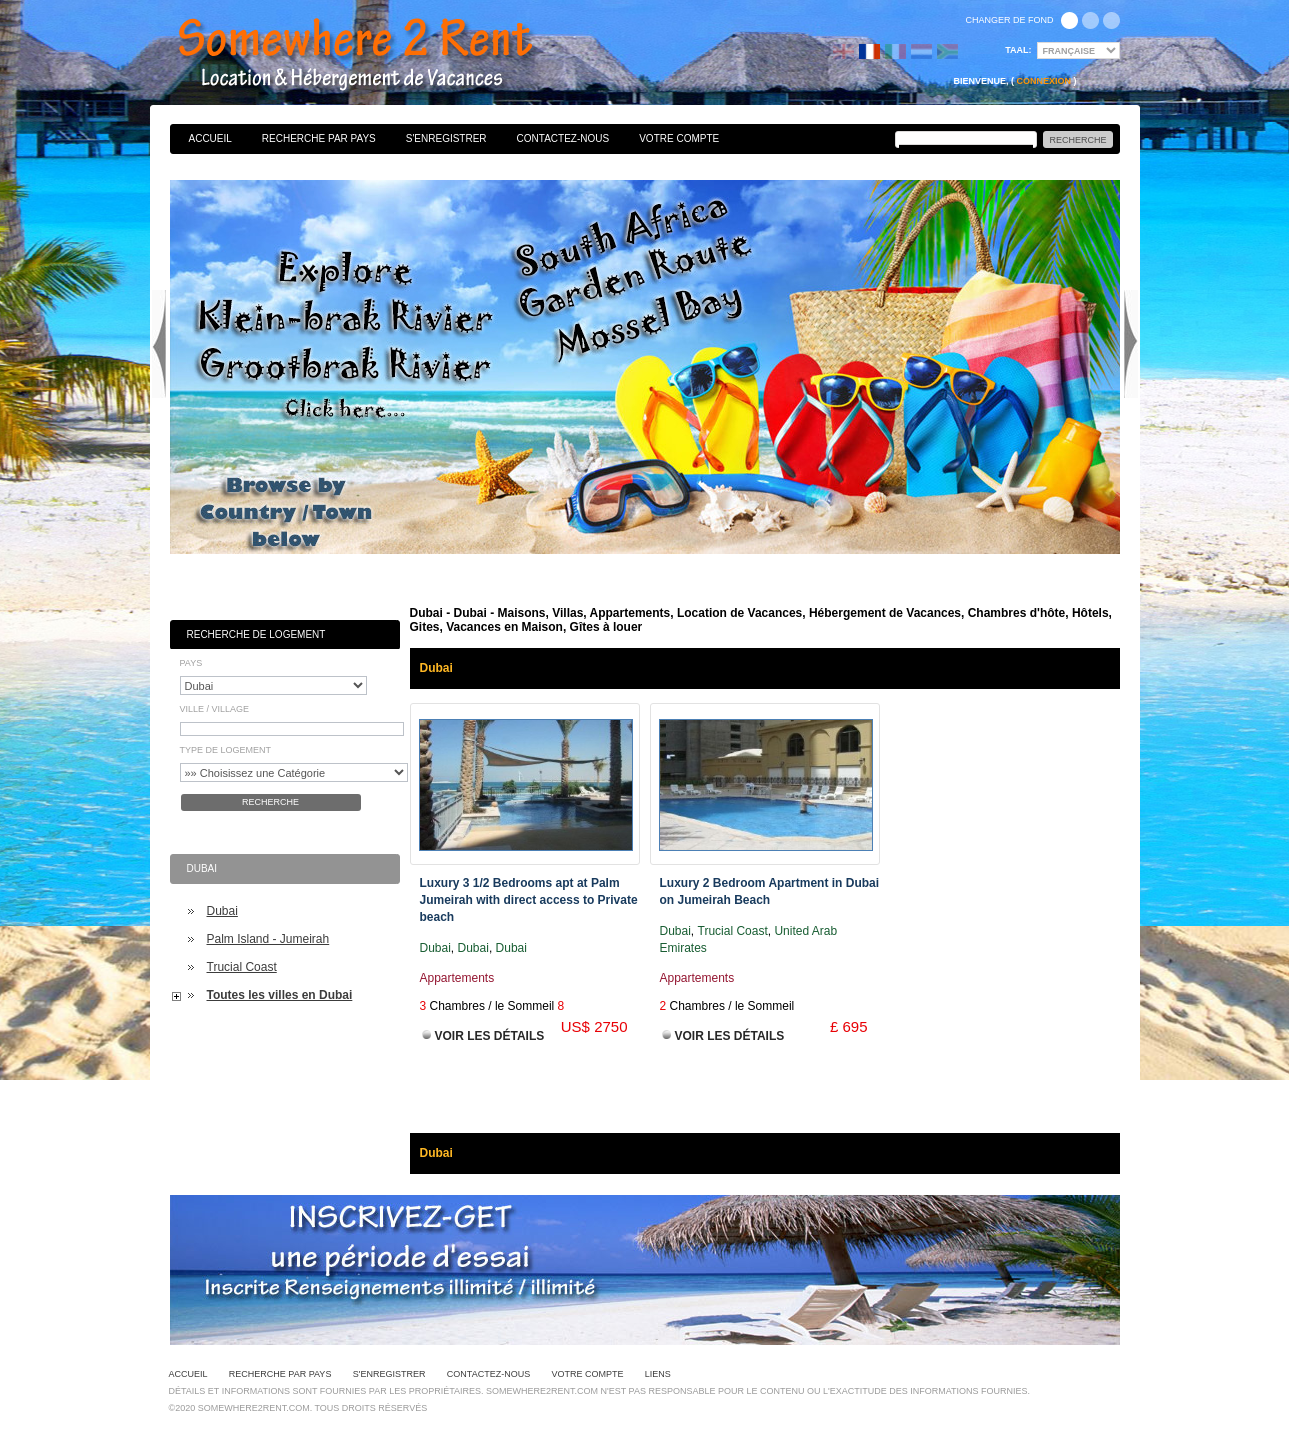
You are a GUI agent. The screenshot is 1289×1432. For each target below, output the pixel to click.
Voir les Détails (490, 1036)
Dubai (222, 911)
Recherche (270, 802)
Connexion (1043, 81)
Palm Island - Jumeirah (268, 939)
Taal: (1018, 50)
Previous (159, 344)
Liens (658, 1374)
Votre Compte (679, 138)
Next (1131, 344)
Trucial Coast (242, 967)
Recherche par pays (319, 138)
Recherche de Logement (256, 634)
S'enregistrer (446, 138)
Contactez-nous (563, 138)
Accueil (210, 138)
